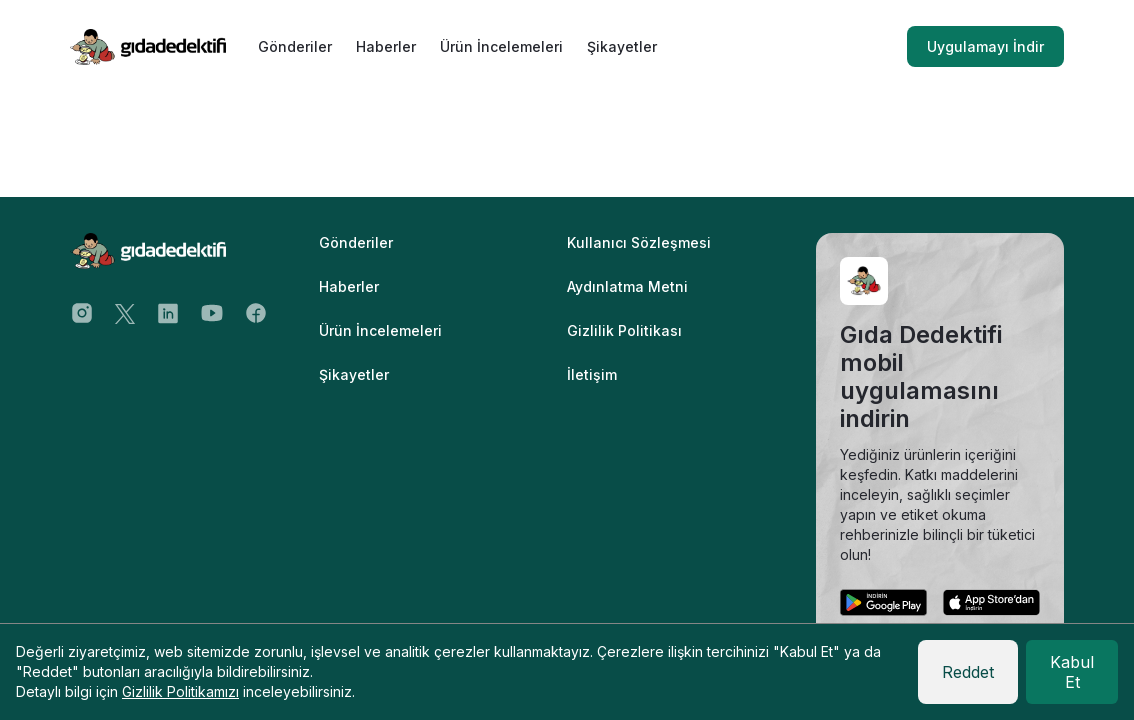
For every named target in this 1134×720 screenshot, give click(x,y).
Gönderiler (295, 46)
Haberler (386, 46)
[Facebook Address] (256, 312)
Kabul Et (1072, 672)
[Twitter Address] (125, 313)
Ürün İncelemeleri (501, 46)
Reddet (968, 672)
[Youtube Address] (212, 312)
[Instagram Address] (82, 312)
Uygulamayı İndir (985, 46)
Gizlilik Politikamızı (180, 691)
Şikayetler (622, 46)
